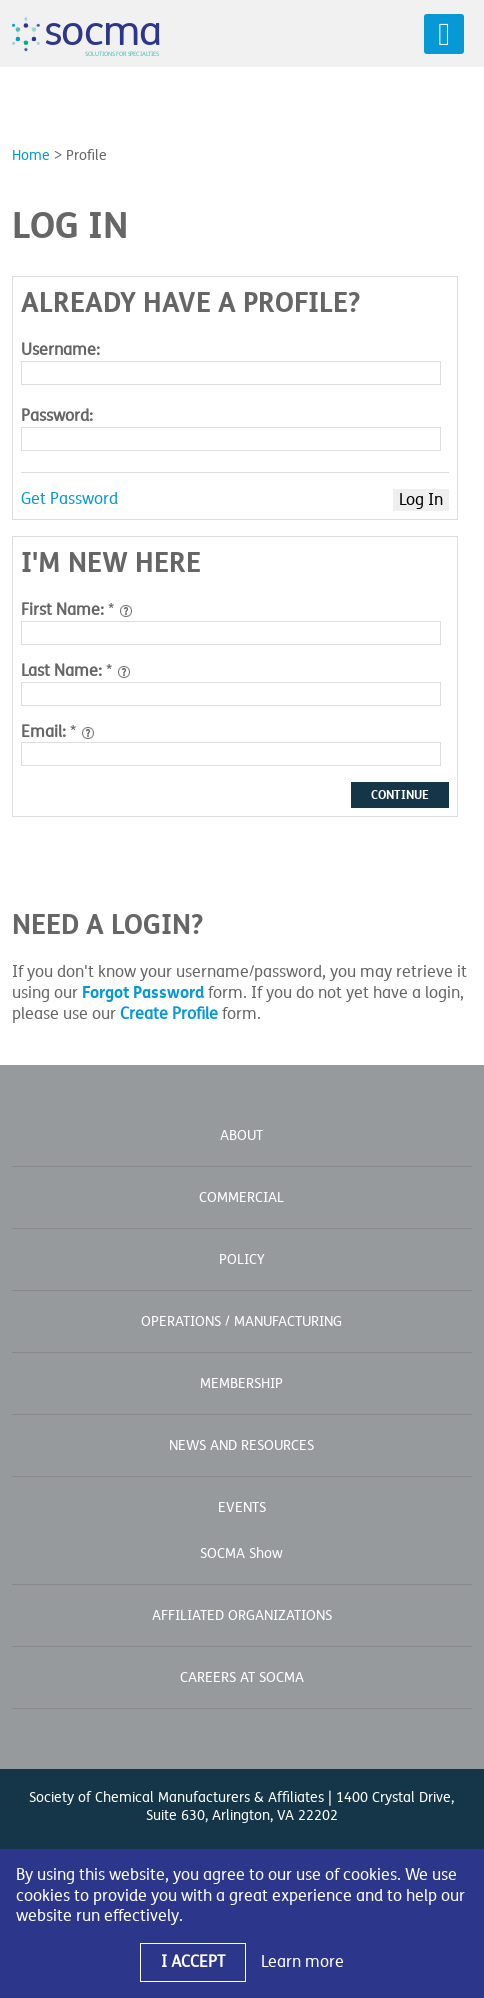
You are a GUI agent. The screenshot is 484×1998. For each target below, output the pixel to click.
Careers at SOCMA (242, 1677)
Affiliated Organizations (242, 1615)
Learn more (302, 1962)
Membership (241, 1383)
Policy (242, 1259)
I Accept (193, 1962)
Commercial (241, 1197)
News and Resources (241, 1445)
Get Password (69, 499)
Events (242, 1507)
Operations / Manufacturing (241, 1321)
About (241, 1135)
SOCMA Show (241, 1553)
